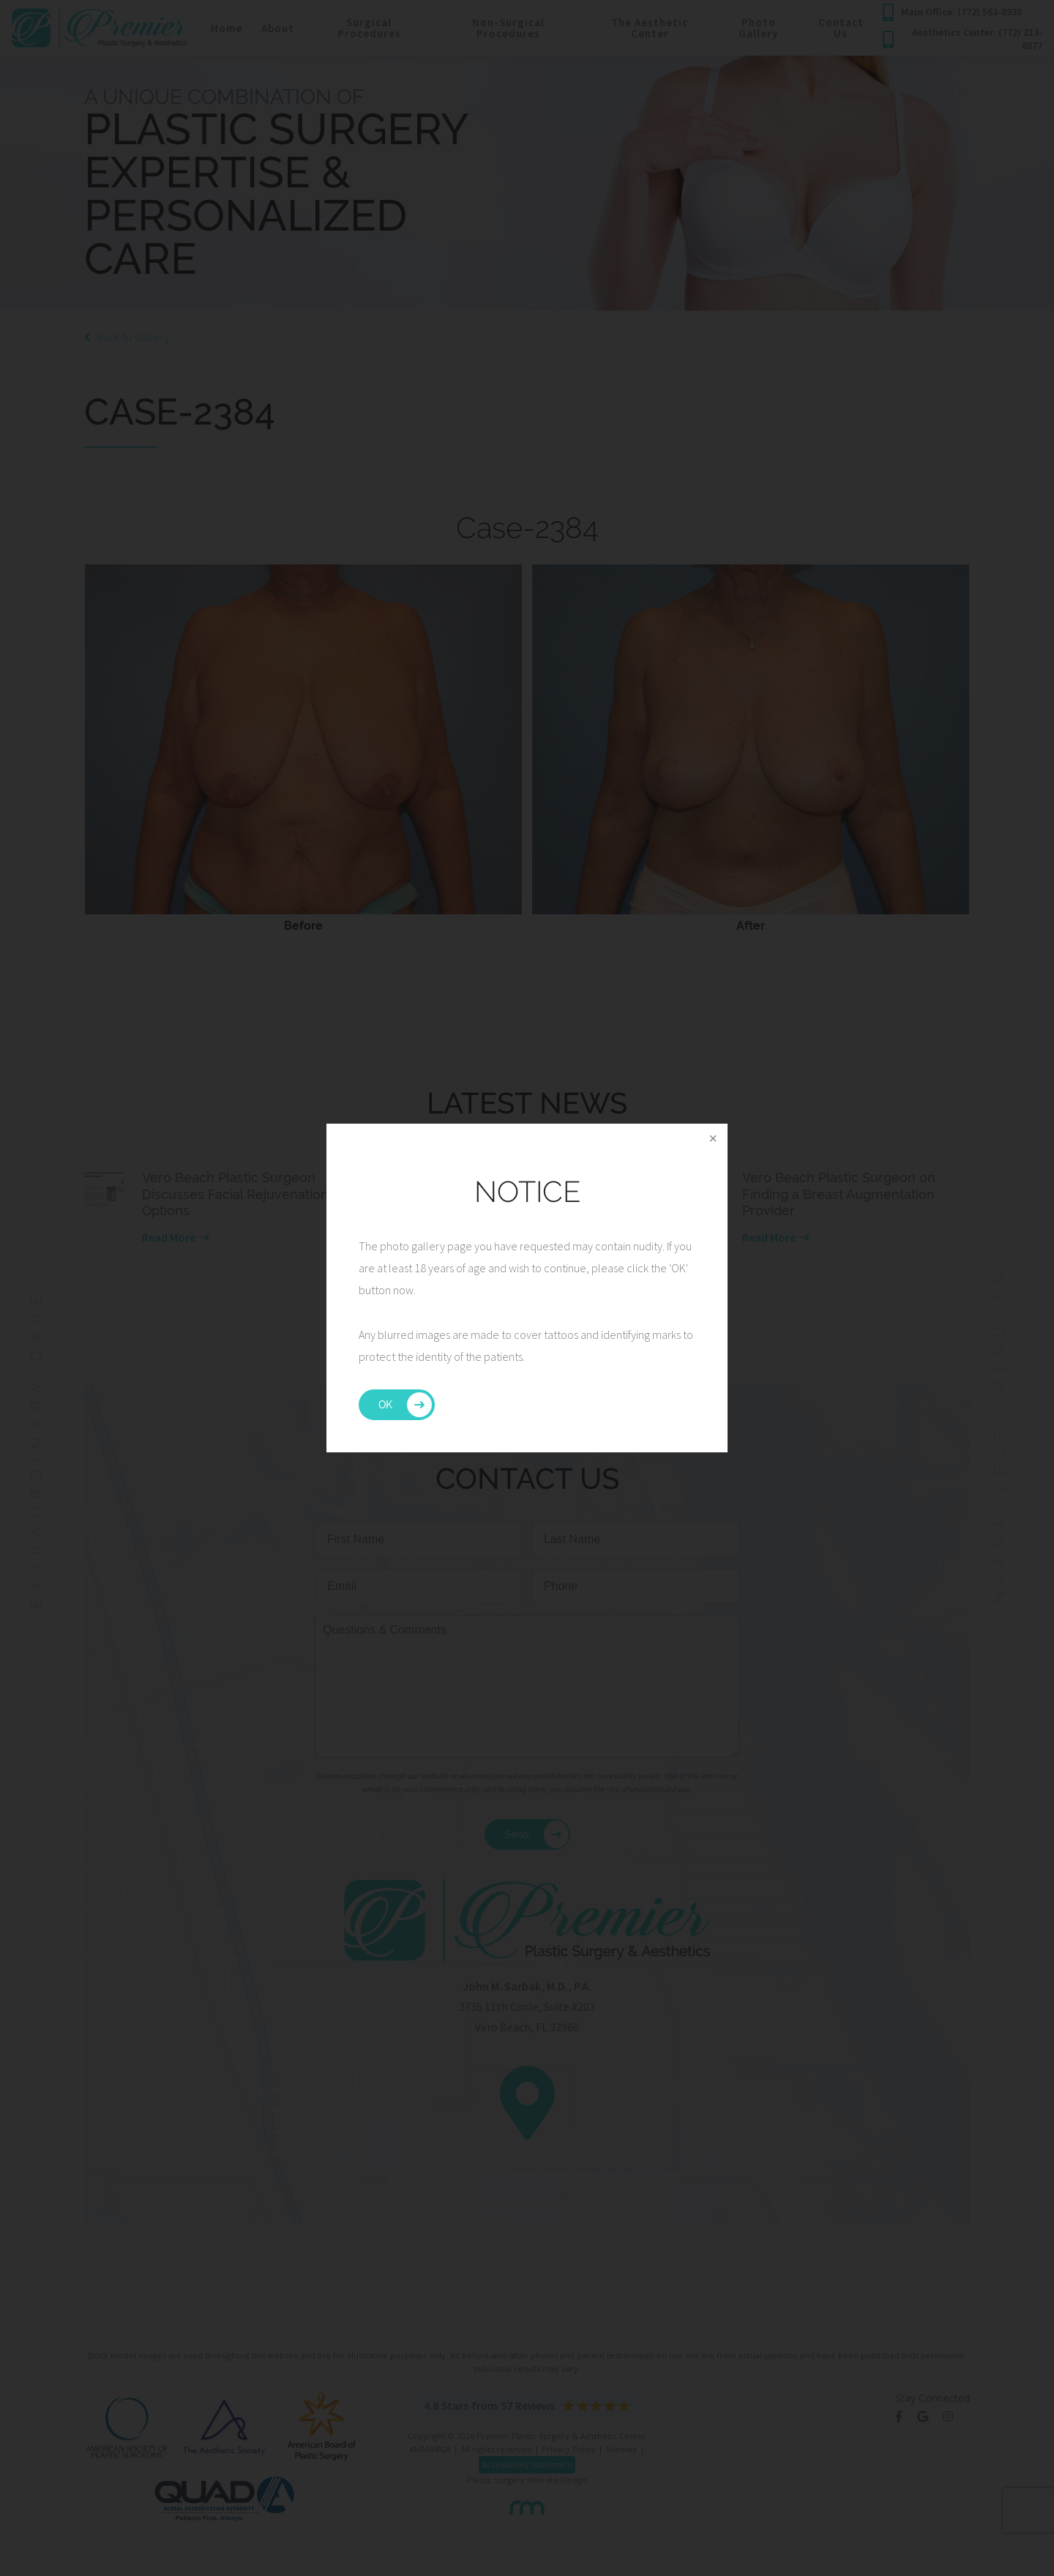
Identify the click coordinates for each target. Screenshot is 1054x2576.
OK (385, 1405)
